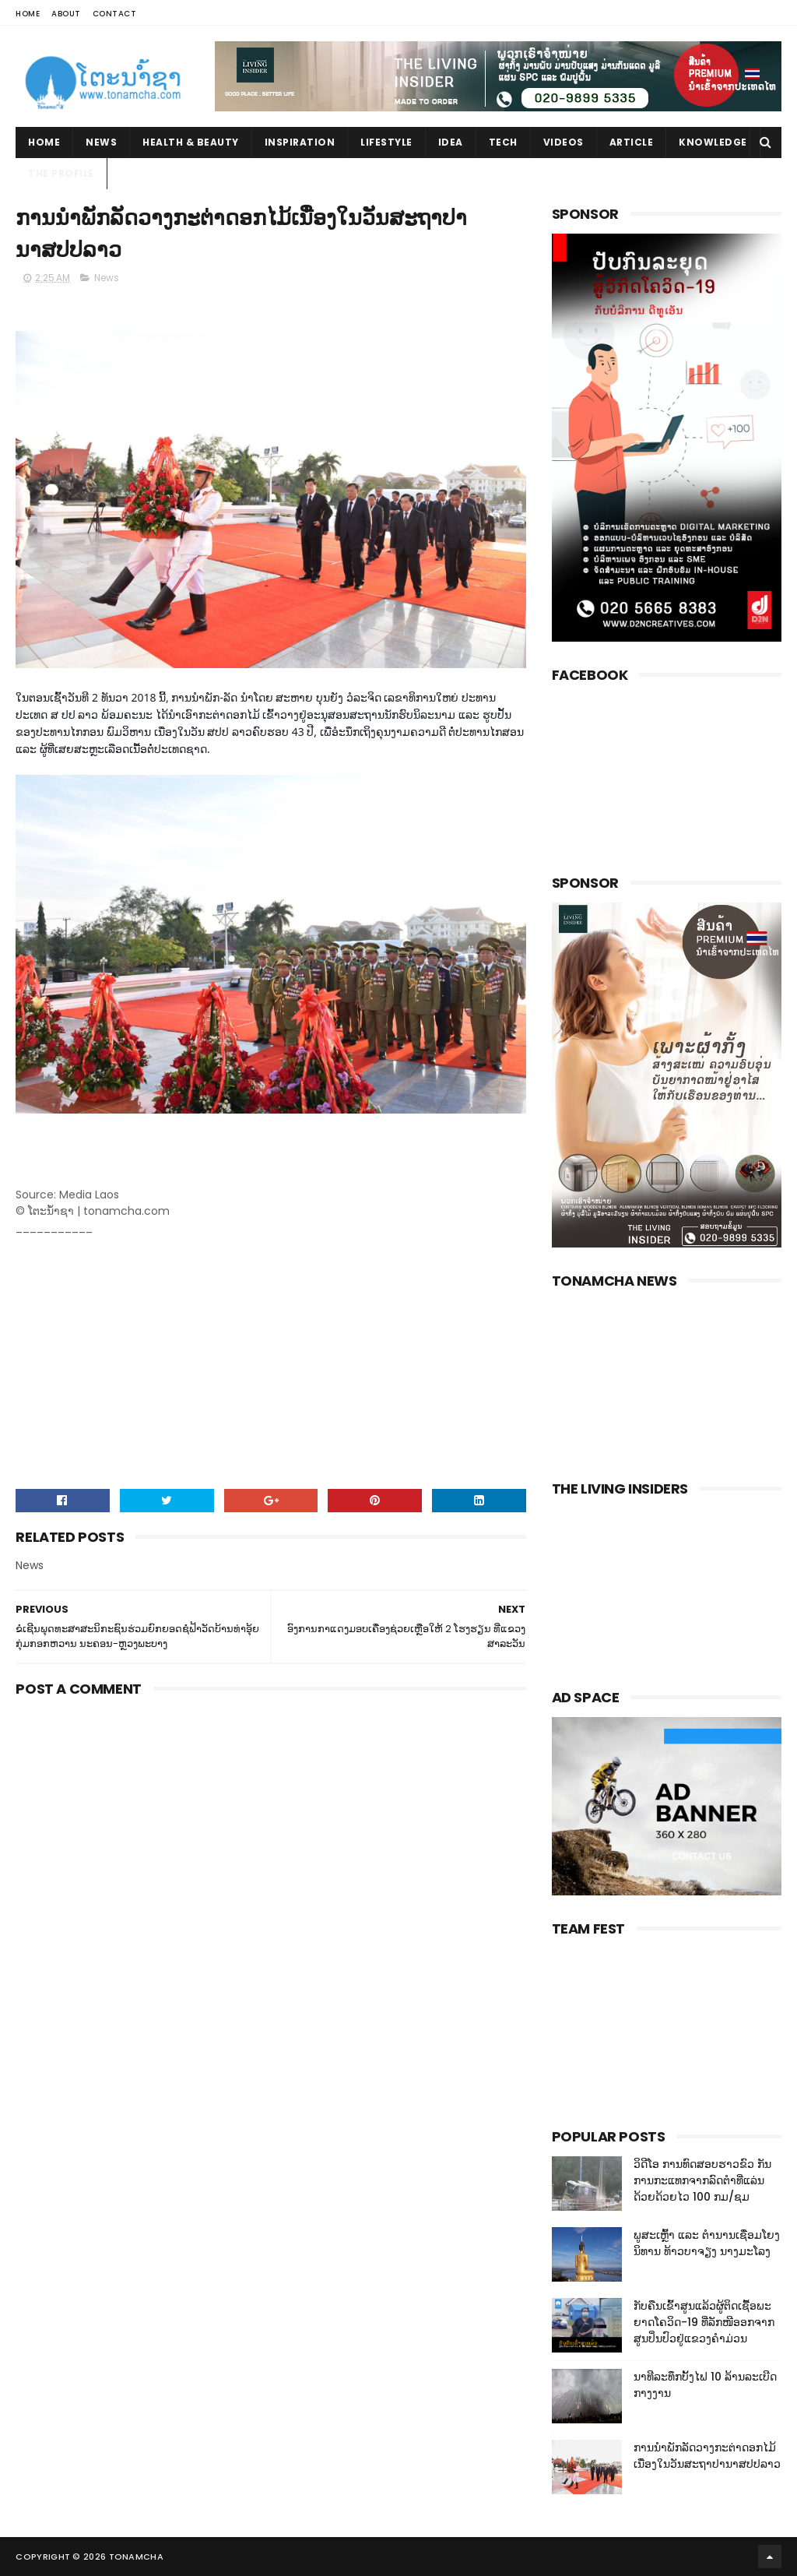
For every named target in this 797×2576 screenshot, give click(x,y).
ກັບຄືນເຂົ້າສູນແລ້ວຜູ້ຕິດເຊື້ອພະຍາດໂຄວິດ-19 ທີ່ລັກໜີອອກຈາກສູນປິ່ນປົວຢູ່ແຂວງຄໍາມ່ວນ (704, 2322)
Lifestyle (386, 142)
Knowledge (713, 142)
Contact (115, 13)
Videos (563, 142)
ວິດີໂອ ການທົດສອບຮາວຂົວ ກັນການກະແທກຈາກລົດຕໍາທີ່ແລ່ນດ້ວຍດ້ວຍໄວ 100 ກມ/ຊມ (702, 2180)
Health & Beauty (190, 142)
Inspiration (300, 142)
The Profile (61, 173)
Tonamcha (136, 2556)
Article (631, 142)
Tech (503, 142)
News (101, 142)
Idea (450, 142)
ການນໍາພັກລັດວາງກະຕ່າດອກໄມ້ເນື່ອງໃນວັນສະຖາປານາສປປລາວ (707, 2456)
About (66, 13)
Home (28, 13)
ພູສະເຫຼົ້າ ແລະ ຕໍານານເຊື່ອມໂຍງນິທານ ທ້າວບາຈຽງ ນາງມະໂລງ (707, 2243)
